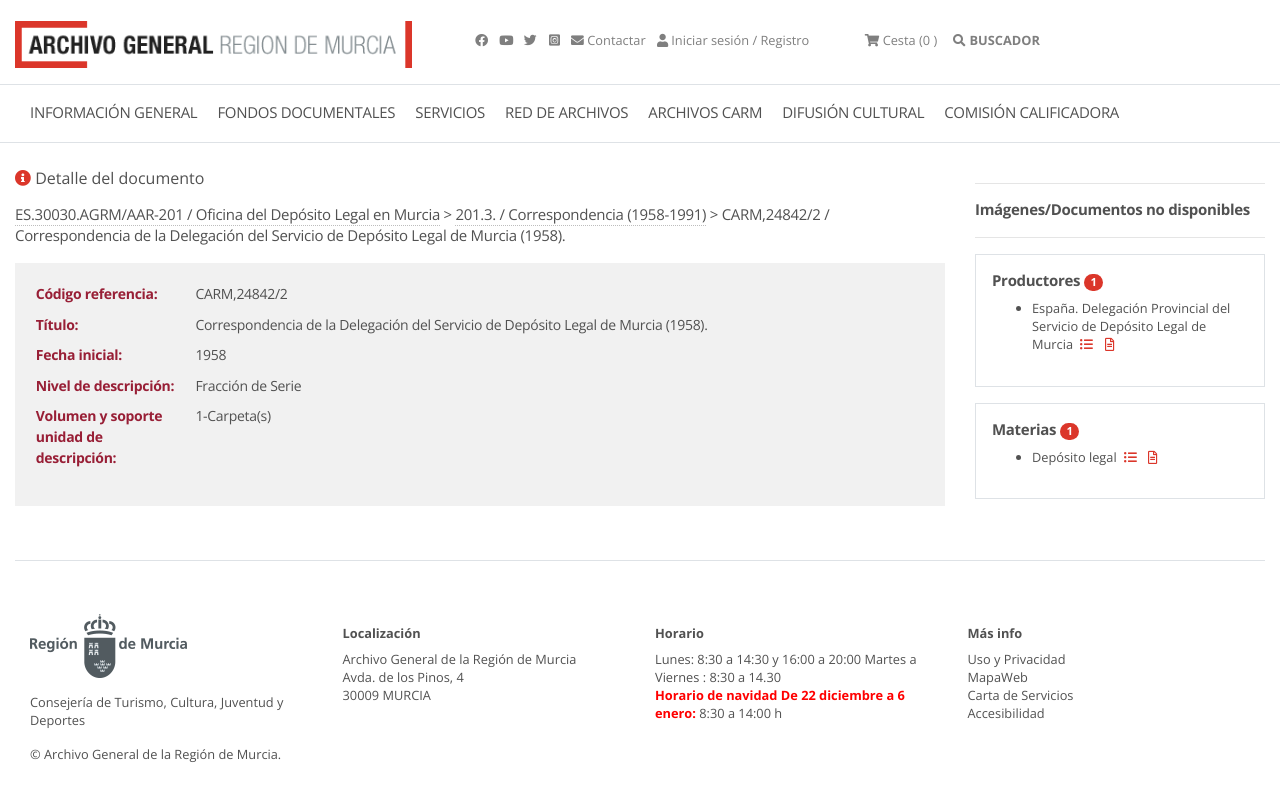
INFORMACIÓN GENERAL (113, 113)
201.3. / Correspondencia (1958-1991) (580, 215)
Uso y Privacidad (1017, 659)
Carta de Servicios (1021, 695)
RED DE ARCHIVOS (566, 113)
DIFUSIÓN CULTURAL (853, 113)
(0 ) (901, 40)
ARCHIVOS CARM (705, 113)
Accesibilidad (1006, 713)
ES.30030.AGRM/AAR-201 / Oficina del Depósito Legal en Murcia (227, 215)
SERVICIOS (450, 113)
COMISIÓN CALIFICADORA (1031, 113)
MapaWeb (998, 677)
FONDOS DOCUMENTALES (306, 113)
